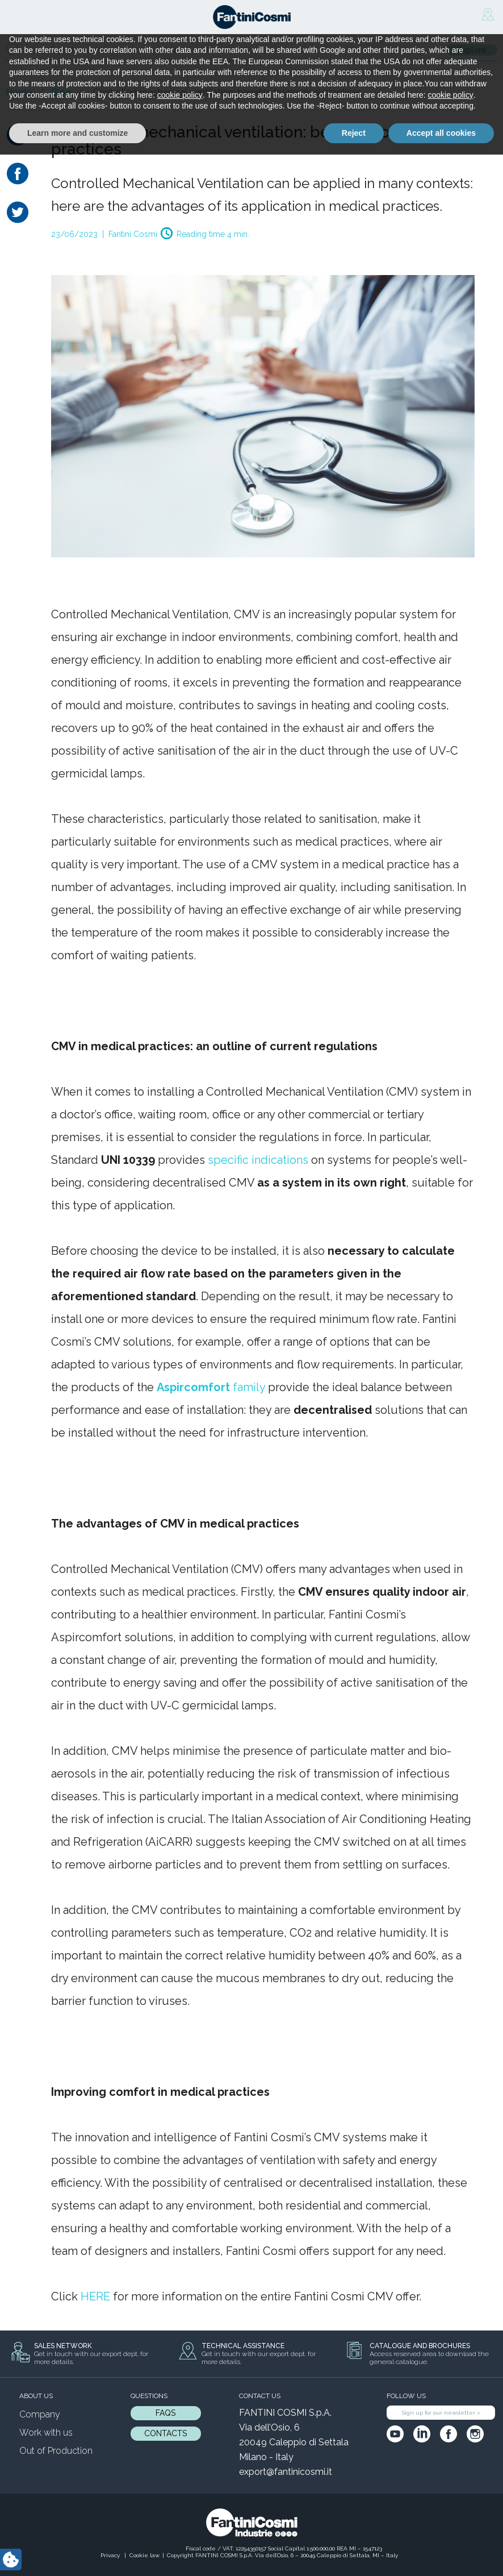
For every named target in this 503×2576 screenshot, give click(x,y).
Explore (472, 50)
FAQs (165, 2412)
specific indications (258, 1160)
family (211, 1387)
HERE (95, 2296)
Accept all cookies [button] (441, 2553)
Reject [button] (354, 2553)
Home (19, 92)
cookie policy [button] (180, 2515)
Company (39, 2414)
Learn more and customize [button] (77, 2553)
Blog (61, 92)
